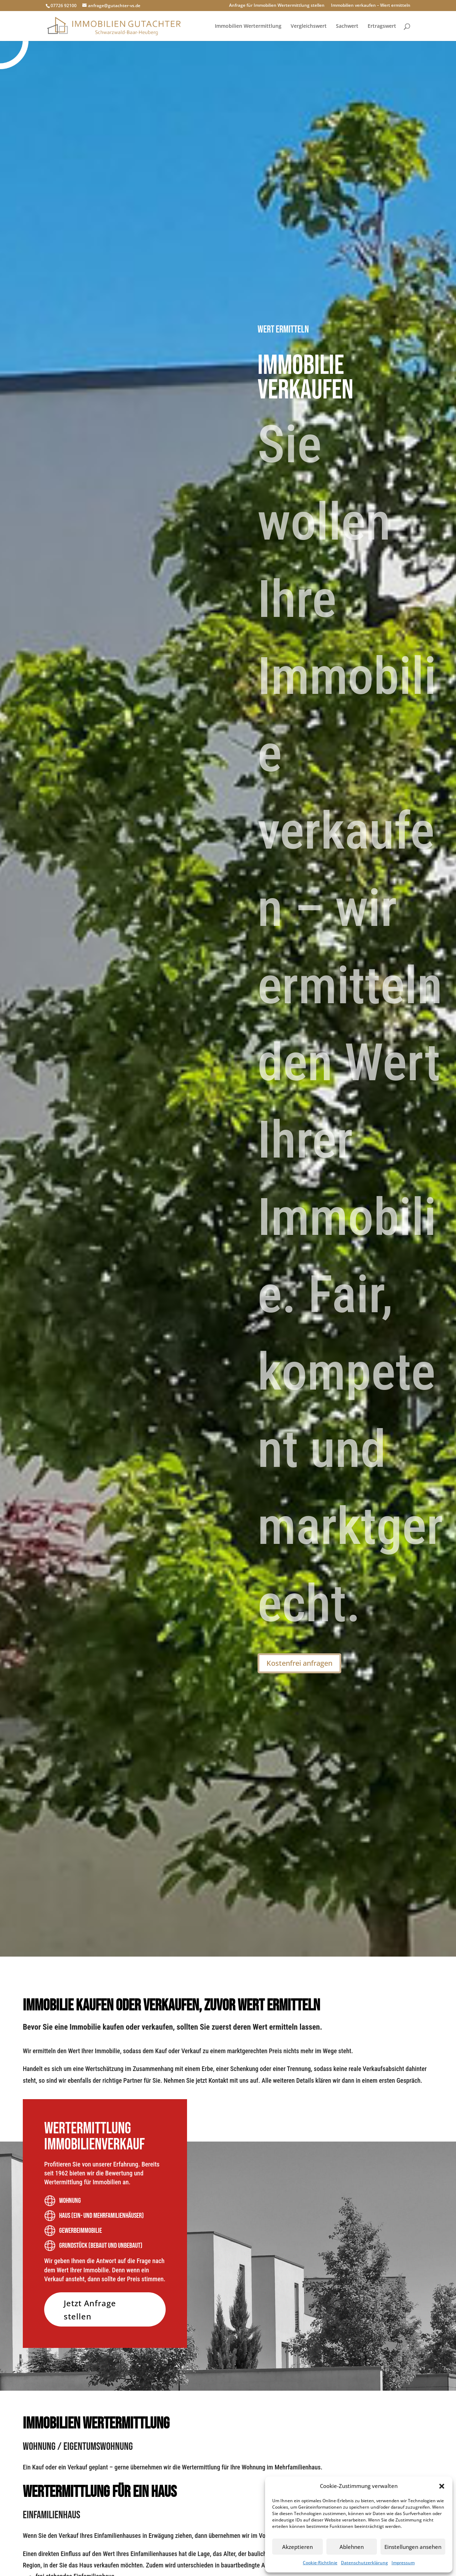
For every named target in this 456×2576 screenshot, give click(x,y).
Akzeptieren (297, 2546)
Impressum (403, 2563)
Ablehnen (352, 2546)
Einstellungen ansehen (412, 2546)
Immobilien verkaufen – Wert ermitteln (370, 5)
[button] (441, 2486)
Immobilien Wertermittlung (248, 26)
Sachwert (347, 26)
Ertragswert (382, 26)
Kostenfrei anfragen (299, 1663)
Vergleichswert (309, 26)
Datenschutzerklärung (364, 2563)
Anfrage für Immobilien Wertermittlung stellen (277, 5)
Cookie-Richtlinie (320, 2563)
